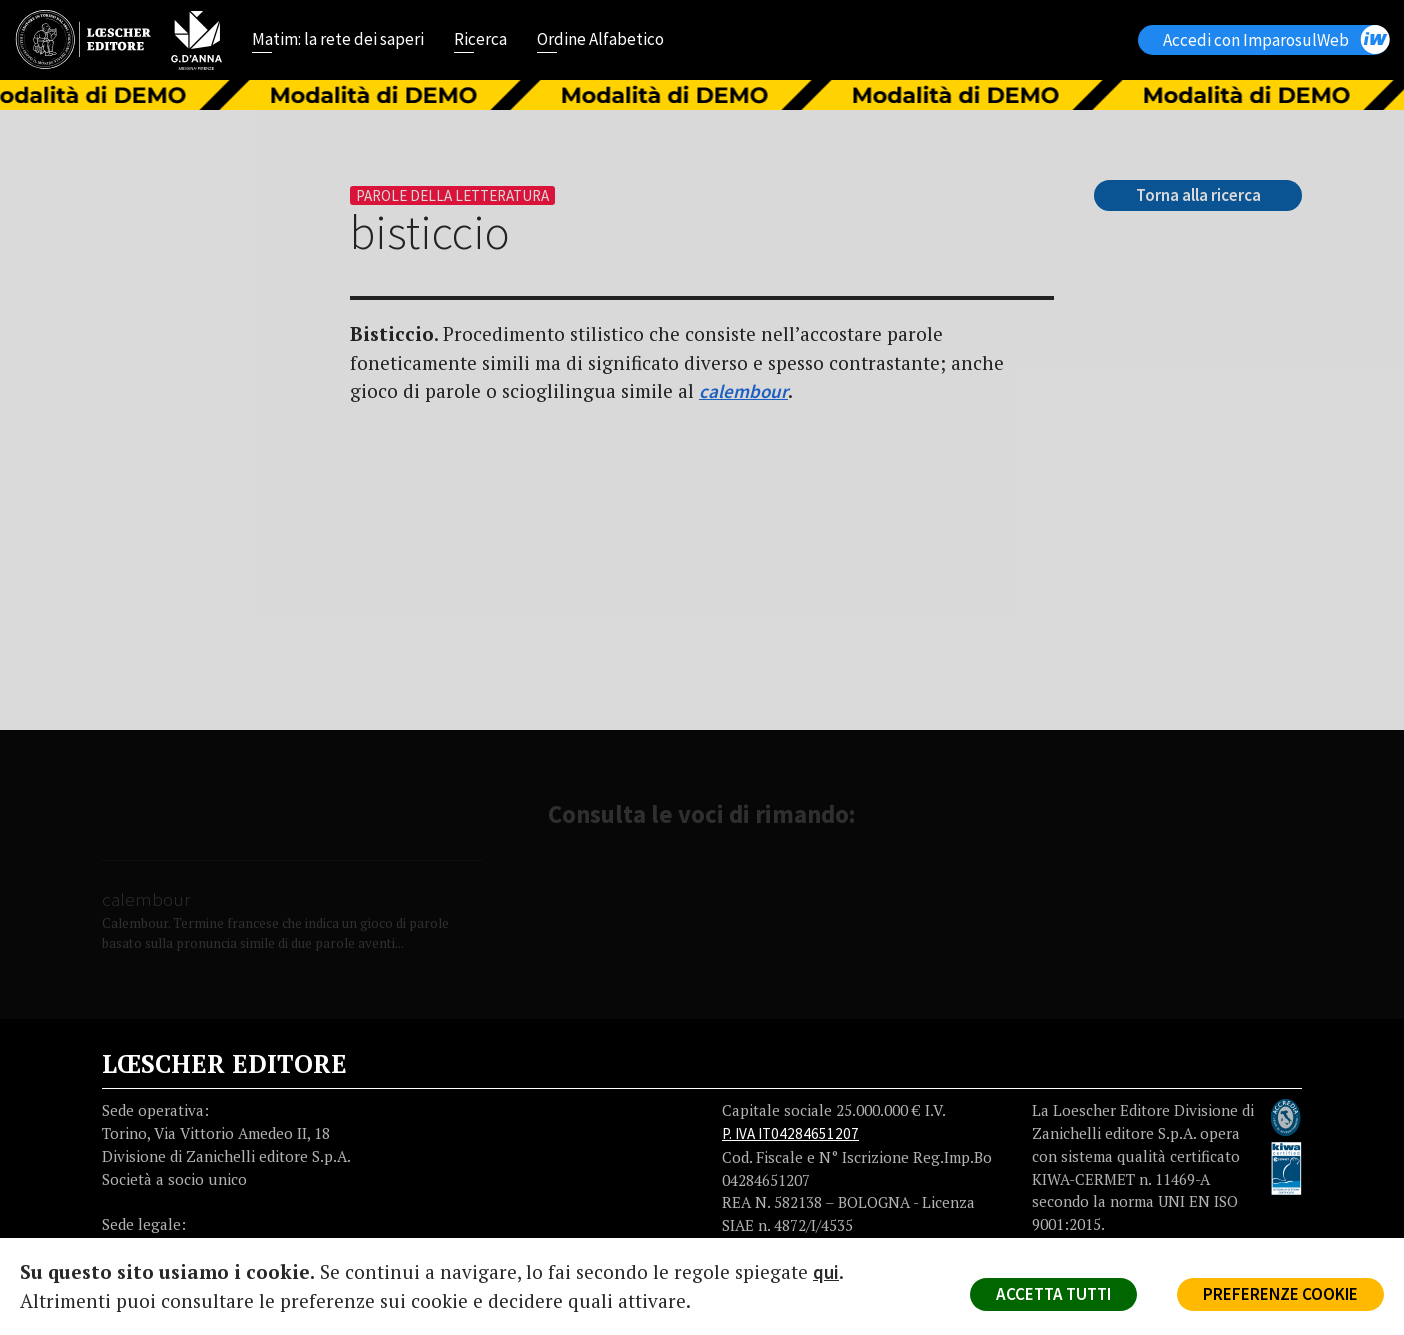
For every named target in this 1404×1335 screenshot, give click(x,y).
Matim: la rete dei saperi (338, 41)
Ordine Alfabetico (600, 41)
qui (826, 1272)
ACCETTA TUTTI (1053, 1294)
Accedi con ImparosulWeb (1276, 39)
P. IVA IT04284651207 (790, 1133)
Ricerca (480, 41)
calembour (743, 391)
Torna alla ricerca (1198, 195)
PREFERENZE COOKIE (1280, 1294)
